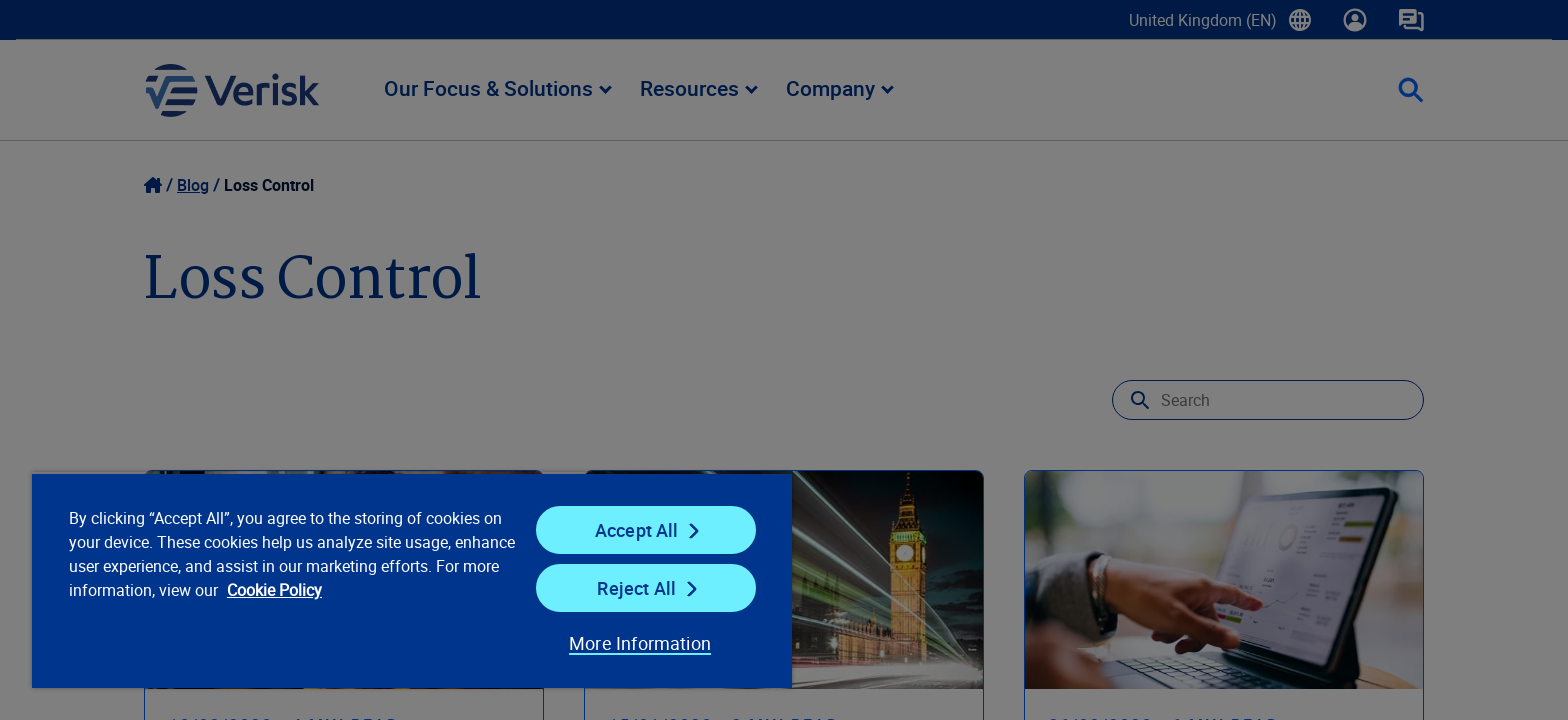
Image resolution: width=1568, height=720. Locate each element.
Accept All (637, 530)
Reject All (636, 588)
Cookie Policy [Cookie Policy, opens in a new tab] (274, 590)
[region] (412, 580)
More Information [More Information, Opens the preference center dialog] (640, 643)
